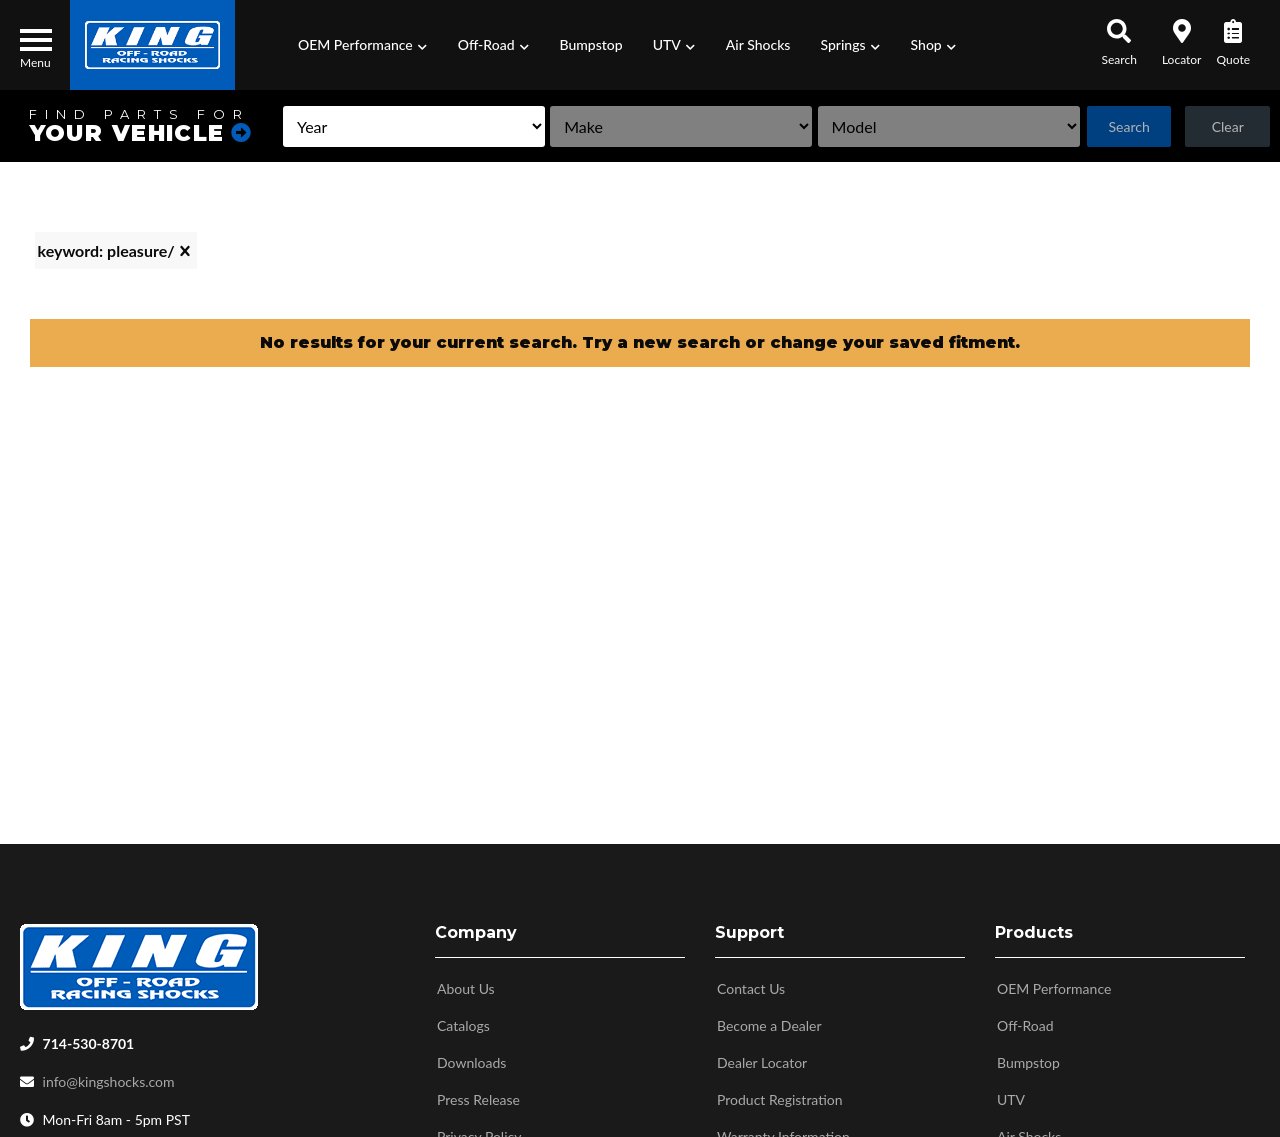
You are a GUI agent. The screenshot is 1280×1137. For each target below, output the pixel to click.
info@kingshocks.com (109, 1075)
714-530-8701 (89, 1037)
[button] (363, 45)
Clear (1227, 126)
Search (1127, 126)
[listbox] (404, 126)
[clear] (185, 251)
